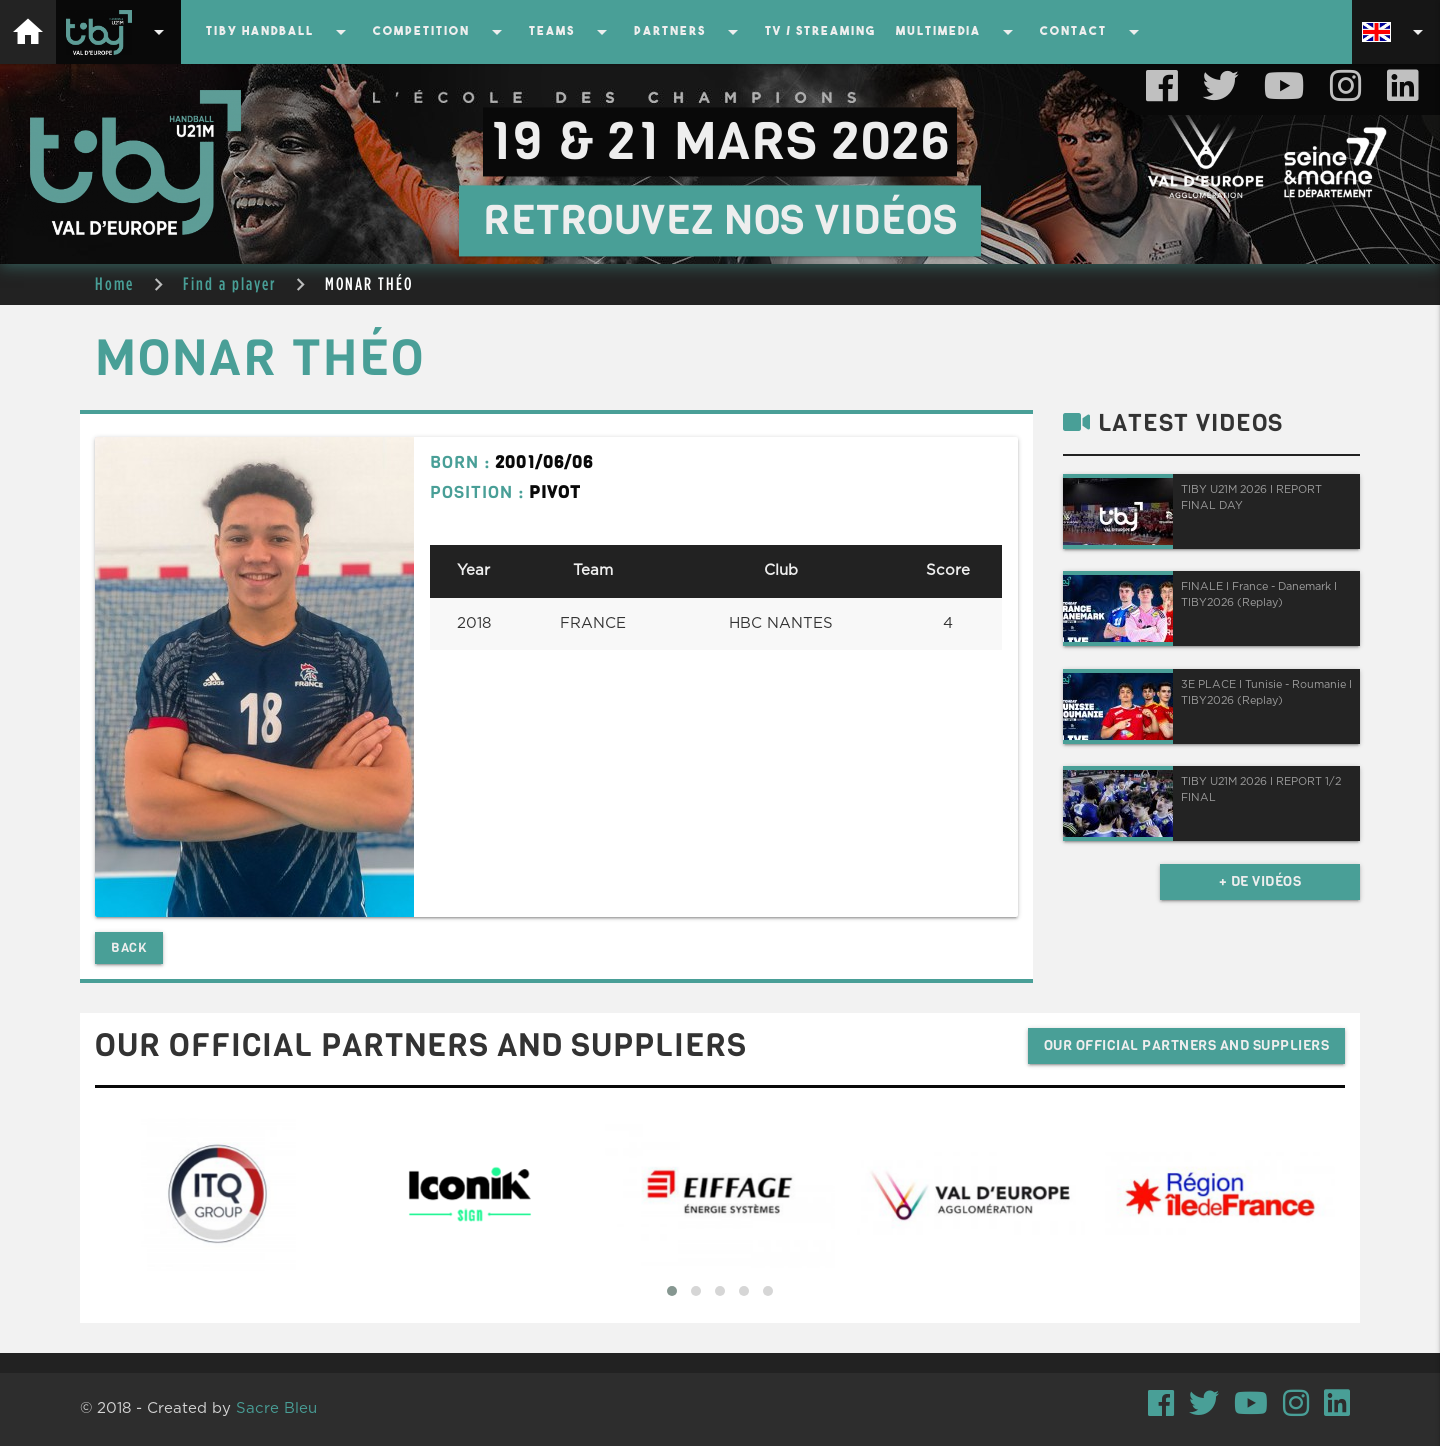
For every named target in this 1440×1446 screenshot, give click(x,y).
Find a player (229, 283)
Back (129, 947)
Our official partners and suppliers (1187, 1045)
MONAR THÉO (369, 283)
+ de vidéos (1260, 881)
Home (114, 283)
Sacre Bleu (276, 1408)
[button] (672, 1291)
